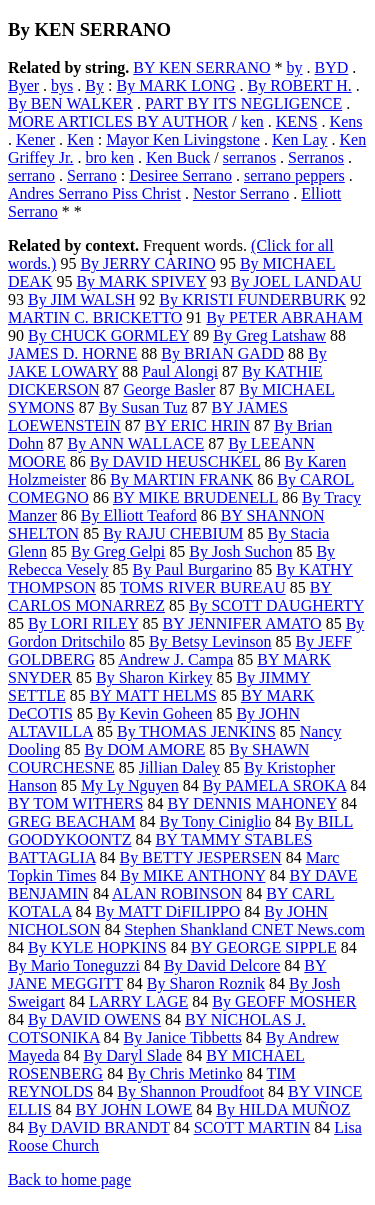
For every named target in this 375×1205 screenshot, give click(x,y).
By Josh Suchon (240, 551)
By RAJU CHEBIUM (173, 533)
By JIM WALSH (81, 299)
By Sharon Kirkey (154, 677)
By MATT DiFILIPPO (168, 911)
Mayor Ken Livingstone (183, 139)
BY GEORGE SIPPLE (264, 947)
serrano (31, 175)
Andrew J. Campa (175, 659)
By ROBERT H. (300, 85)
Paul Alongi (180, 371)
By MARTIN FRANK (181, 479)
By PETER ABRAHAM (284, 317)
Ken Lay (300, 139)
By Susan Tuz (143, 407)
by (295, 67)
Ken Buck (178, 157)
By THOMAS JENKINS (196, 731)
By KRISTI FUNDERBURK (252, 299)
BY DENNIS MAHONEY (251, 803)
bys (62, 85)
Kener (35, 139)
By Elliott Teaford (139, 515)
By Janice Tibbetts (183, 1037)
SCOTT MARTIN (252, 1127)
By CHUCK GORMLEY (108, 335)
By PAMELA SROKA (274, 785)
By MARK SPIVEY (141, 281)
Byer (23, 85)
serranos (249, 157)
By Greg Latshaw (269, 335)
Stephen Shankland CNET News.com (244, 929)
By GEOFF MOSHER (284, 1001)
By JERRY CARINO (147, 263)
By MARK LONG (175, 85)
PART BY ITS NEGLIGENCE (243, 103)
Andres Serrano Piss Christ (94, 193)
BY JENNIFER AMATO (242, 623)
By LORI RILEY (83, 623)
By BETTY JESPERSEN (201, 857)
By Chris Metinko (185, 1073)
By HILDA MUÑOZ (283, 1109)
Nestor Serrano (241, 193)
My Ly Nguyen (130, 785)
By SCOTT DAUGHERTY (276, 605)
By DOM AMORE (144, 749)
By (94, 85)
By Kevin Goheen (155, 713)
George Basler (170, 389)
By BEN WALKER (70, 103)
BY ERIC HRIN (197, 425)
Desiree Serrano (180, 175)
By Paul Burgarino (193, 569)
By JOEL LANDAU (296, 281)
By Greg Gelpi (118, 551)
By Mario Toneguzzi (74, 965)
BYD (332, 67)
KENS (297, 121)
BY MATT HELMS (153, 695)
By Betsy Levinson (210, 641)
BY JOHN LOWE (134, 1109)
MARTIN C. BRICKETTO (95, 317)
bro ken (109, 157)
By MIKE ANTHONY (192, 875)
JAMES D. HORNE (72, 353)
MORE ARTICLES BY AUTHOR (118, 121)
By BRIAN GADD (222, 353)
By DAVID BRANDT (99, 1127)
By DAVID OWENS (94, 1019)
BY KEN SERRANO (201, 67)
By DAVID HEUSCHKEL (175, 461)
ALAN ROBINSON (177, 893)
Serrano (92, 175)
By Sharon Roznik (206, 983)
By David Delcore (222, 965)
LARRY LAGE (138, 1001)
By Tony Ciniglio (216, 821)
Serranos (316, 157)
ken (252, 121)
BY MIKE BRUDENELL (195, 497)
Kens (346, 121)
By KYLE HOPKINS (97, 947)
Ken (80, 139)
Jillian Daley (179, 767)
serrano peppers (294, 175)
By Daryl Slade (133, 1055)
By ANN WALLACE (136, 443)
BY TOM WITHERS (75, 803)
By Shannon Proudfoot (190, 1091)
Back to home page (69, 1179)
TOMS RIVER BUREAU (203, 587)
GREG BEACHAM (72, 821)
